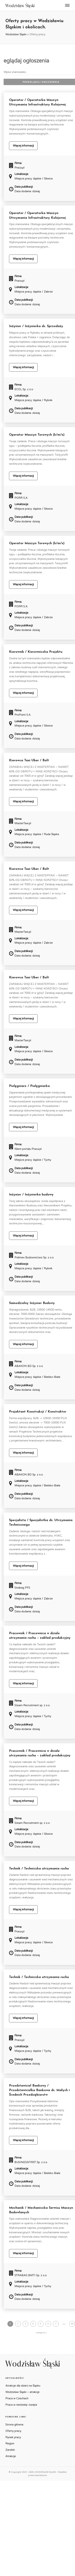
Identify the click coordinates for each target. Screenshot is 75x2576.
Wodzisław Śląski (15, 34)
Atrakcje (10, 2456)
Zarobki (10, 2449)
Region (9, 2443)
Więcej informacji (23, 145)
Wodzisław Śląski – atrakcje (22, 2392)
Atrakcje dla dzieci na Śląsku (22, 2385)
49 (72, 2324)
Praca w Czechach (16, 2398)
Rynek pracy (13, 2437)
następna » (41, 2332)
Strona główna (14, 2424)
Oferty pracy (13, 2431)
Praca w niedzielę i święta (21, 2404)
